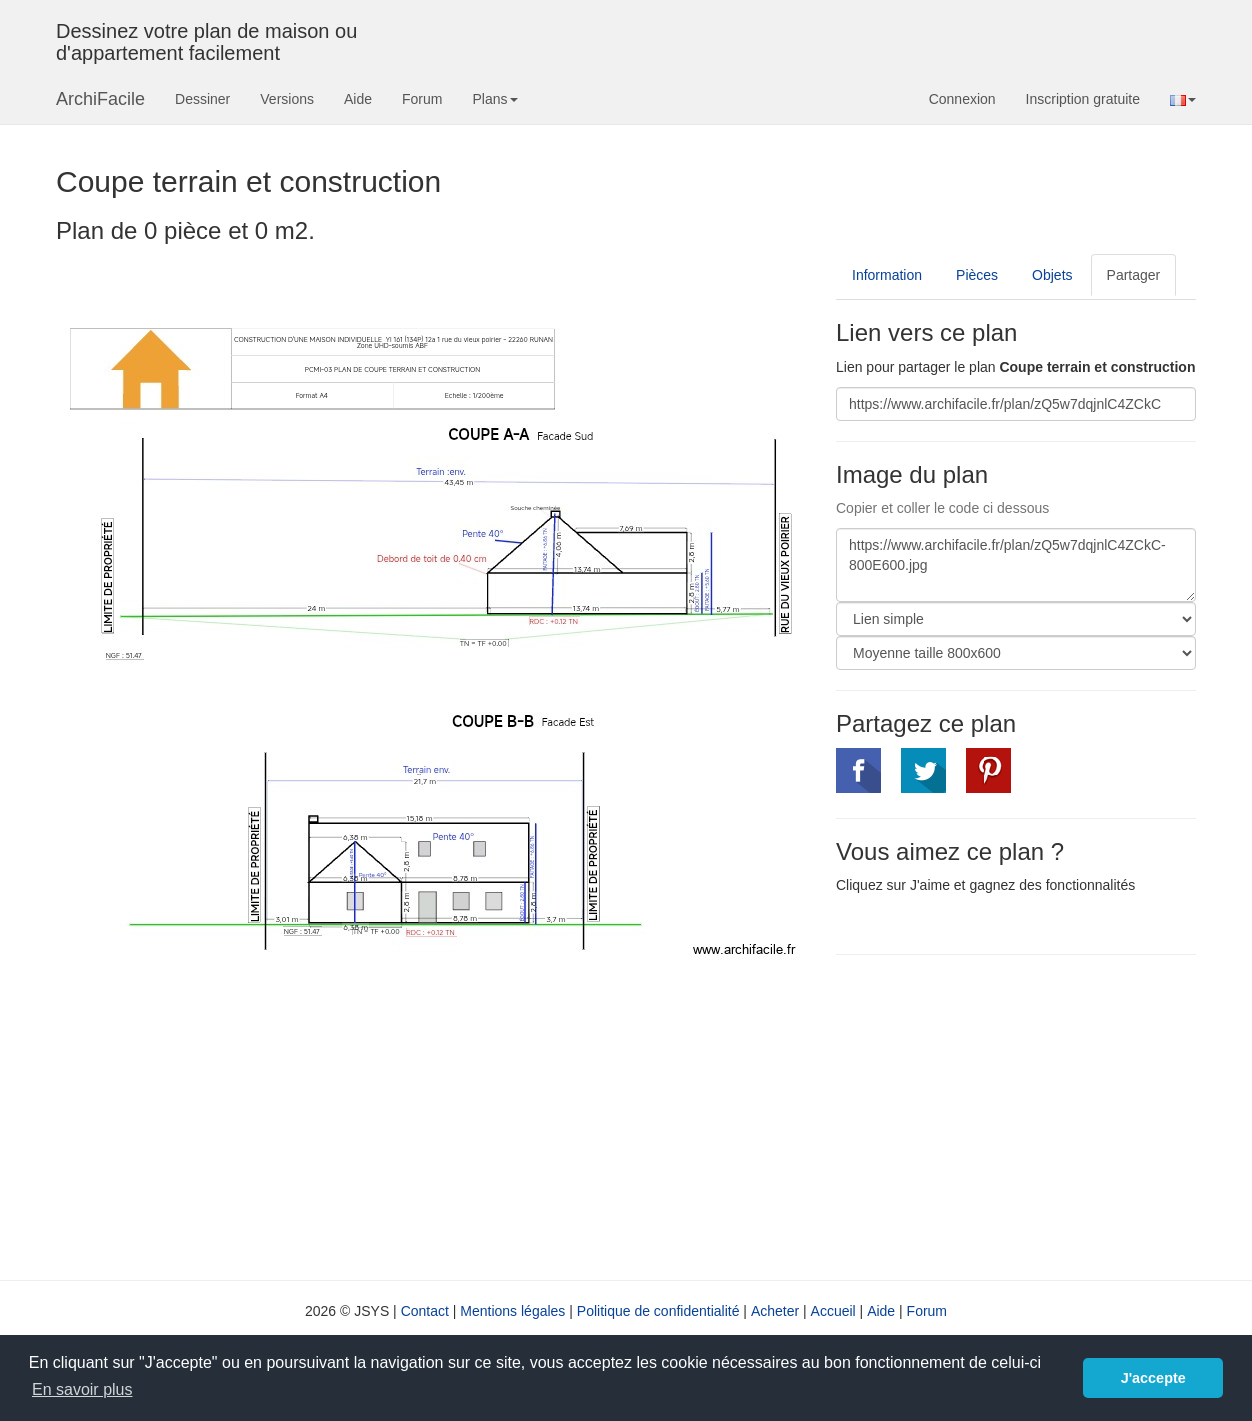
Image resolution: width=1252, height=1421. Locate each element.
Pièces (977, 275)
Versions (287, 99)
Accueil (833, 1311)
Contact (425, 1311)
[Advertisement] (1004, 1115)
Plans (494, 99)
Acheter (775, 1311)
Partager (1134, 275)
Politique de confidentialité (658, 1311)
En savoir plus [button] (82, 1389)
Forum (422, 99)
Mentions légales (512, 1311)
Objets (1052, 275)
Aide (358, 99)
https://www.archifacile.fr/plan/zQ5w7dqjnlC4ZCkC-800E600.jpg (1016, 565)
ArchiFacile (100, 99)
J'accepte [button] (1153, 1378)
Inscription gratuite (1083, 99)
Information (887, 275)
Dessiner (202, 99)
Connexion (962, 99)
